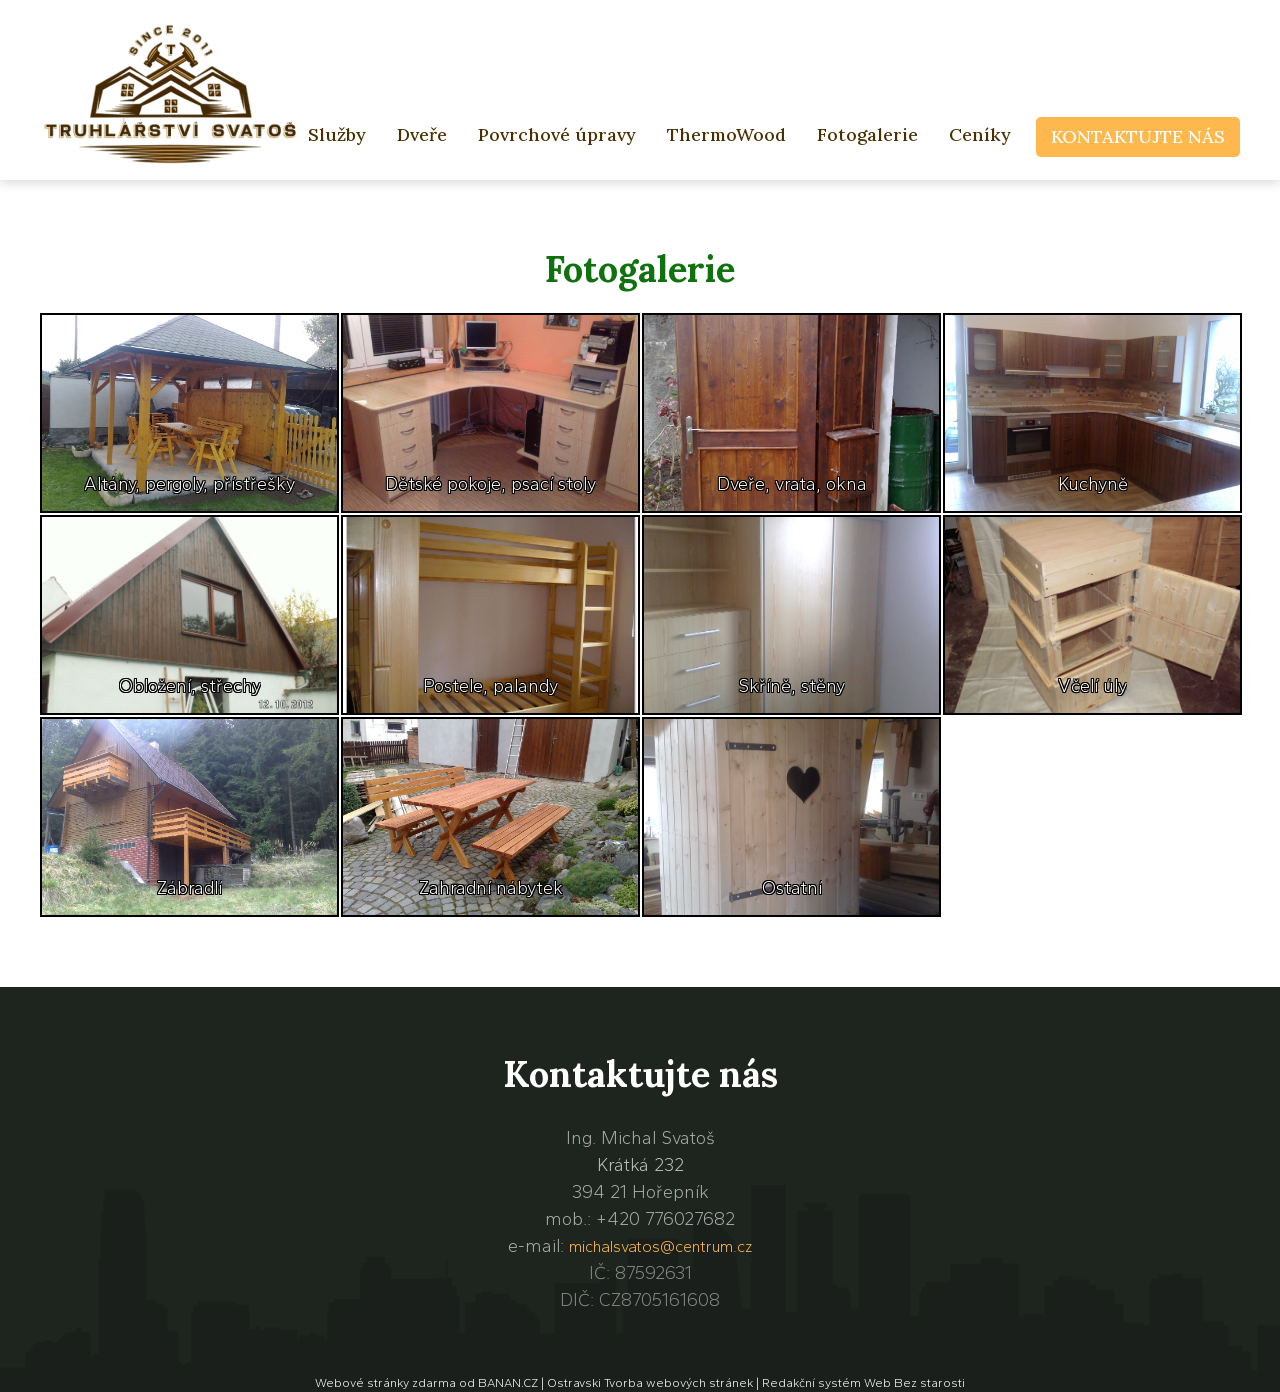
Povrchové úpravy (557, 134)
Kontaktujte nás (1138, 136)
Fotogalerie (867, 134)
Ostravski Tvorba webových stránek (650, 1383)
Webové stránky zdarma (385, 1383)
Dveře (422, 134)
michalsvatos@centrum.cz (660, 1246)
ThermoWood (726, 134)
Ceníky (980, 134)
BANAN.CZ (508, 1383)
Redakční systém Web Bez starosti (863, 1383)
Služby (337, 134)
